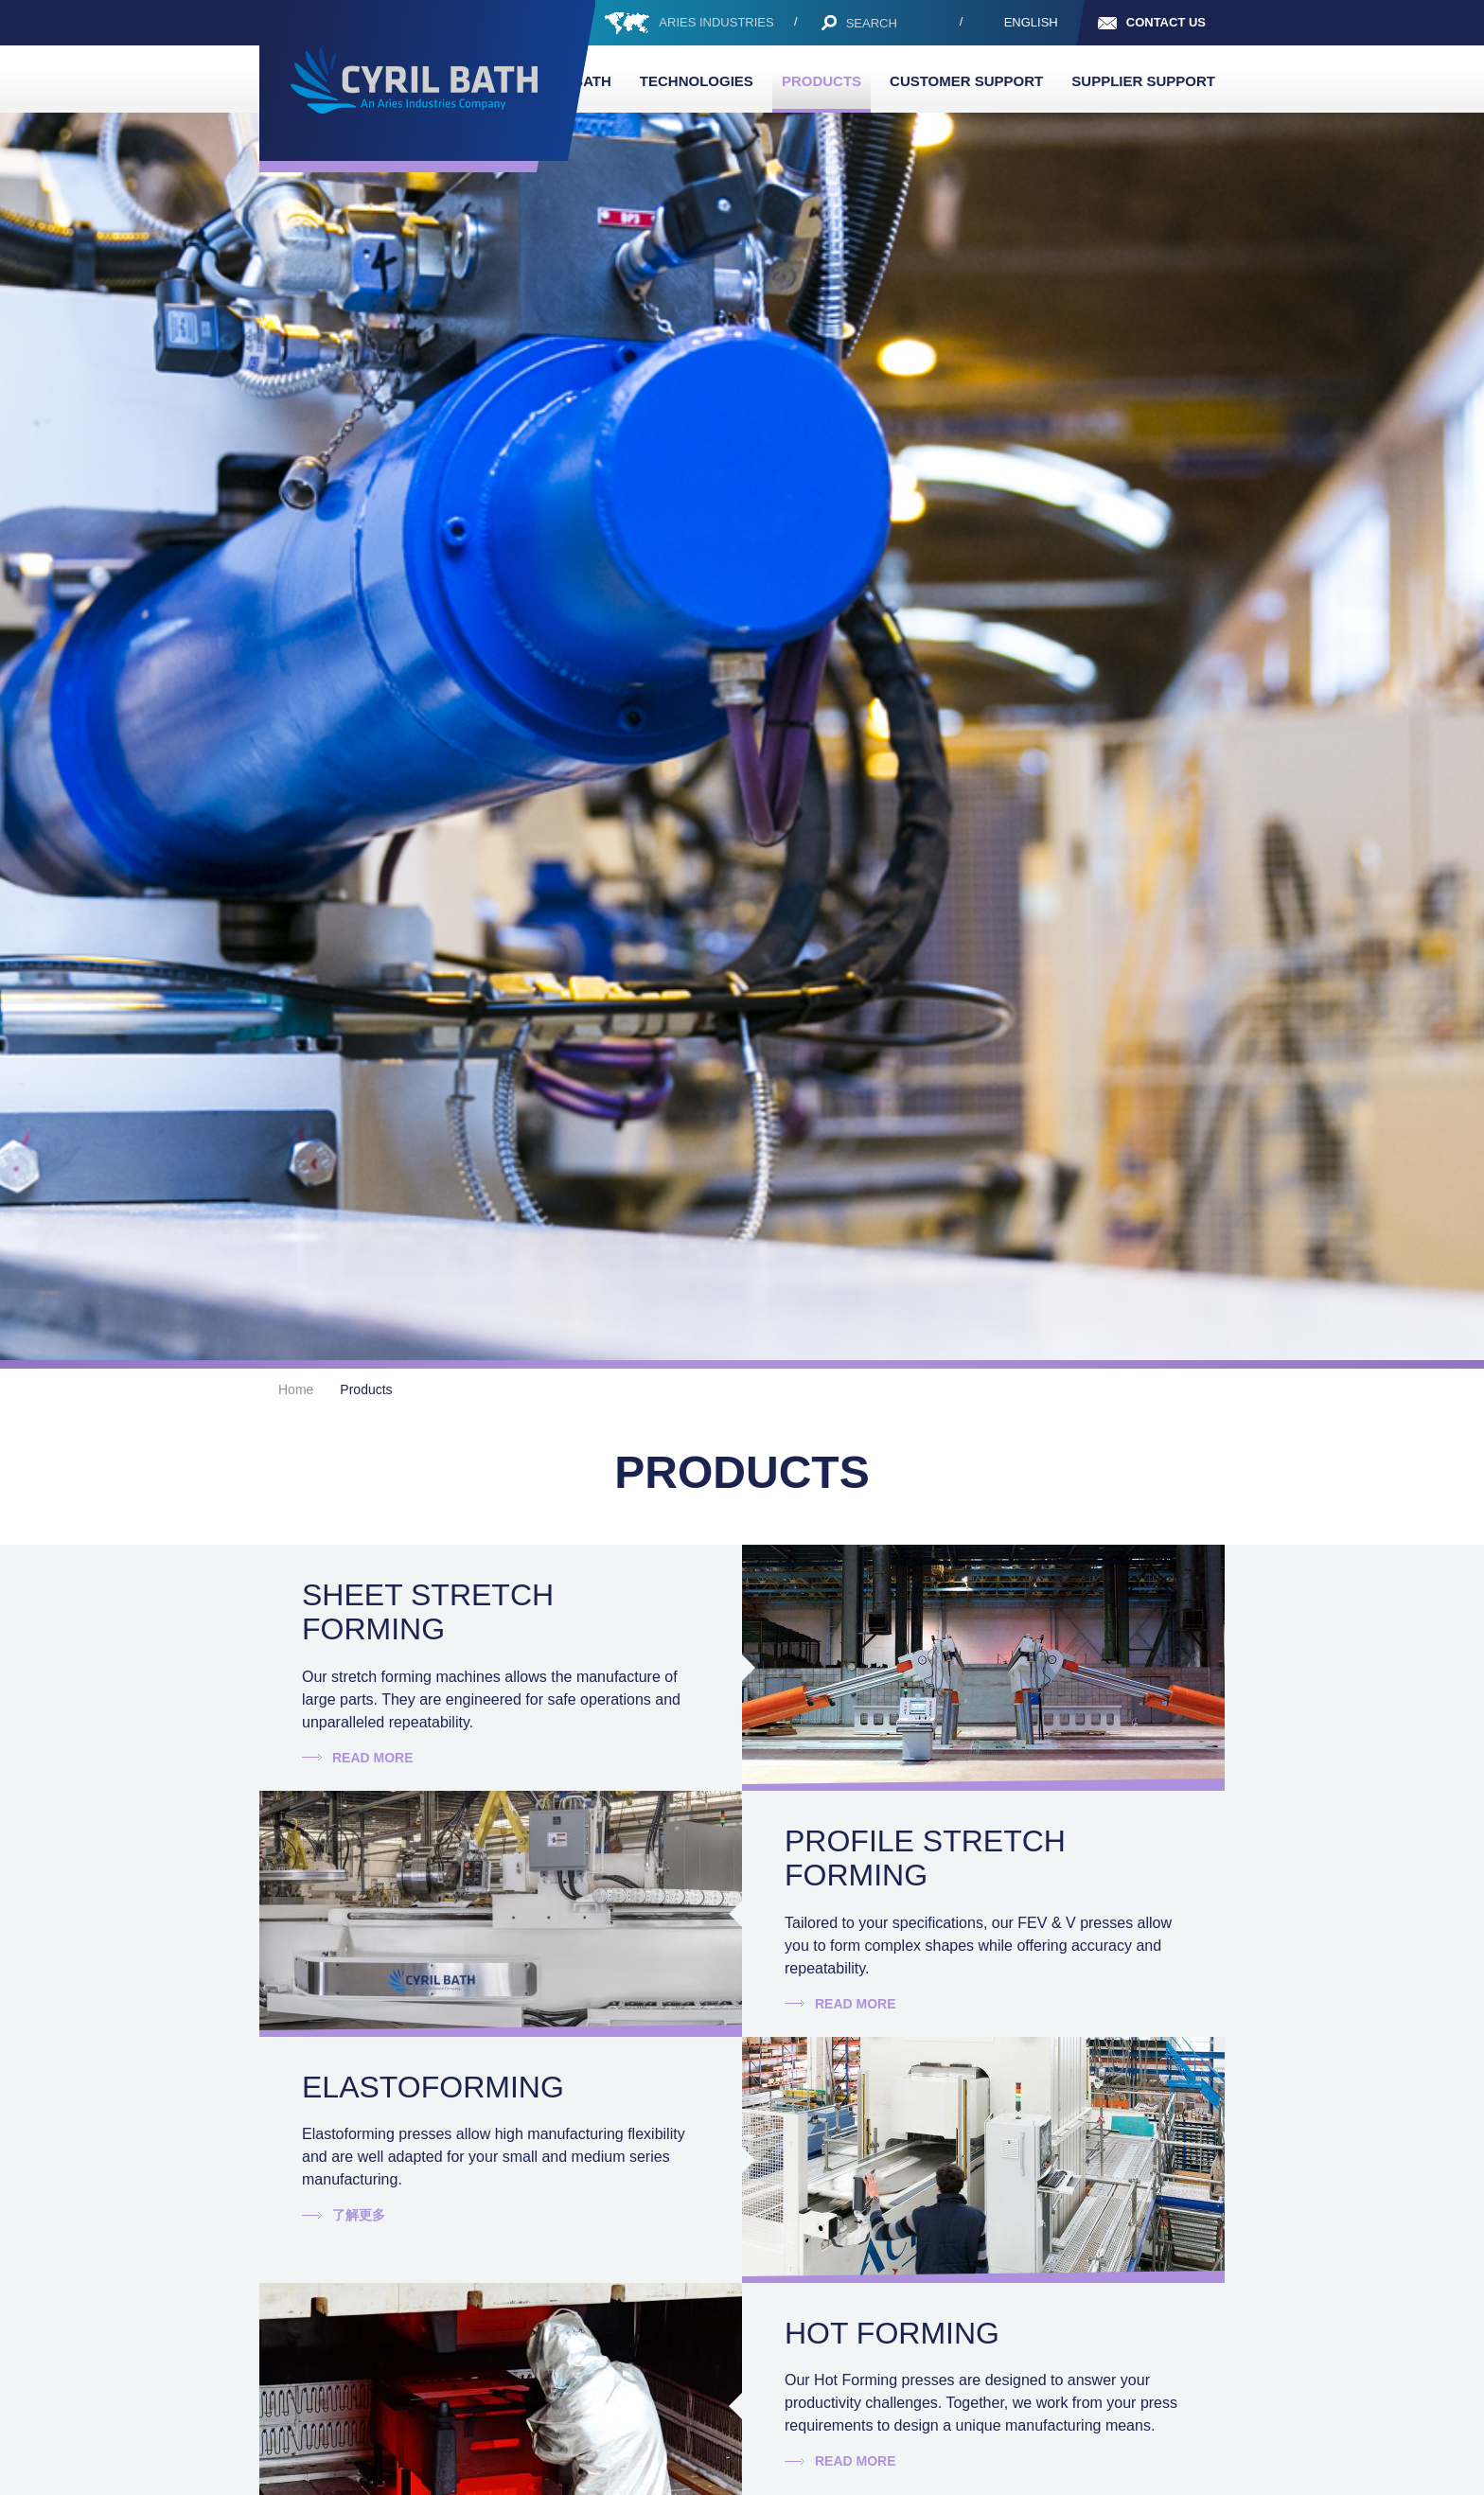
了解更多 (358, 2214)
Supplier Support (1143, 81)
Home (295, 1389)
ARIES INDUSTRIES (716, 22)
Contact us (1166, 22)
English (1031, 22)
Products (821, 81)
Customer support (966, 81)
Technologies (696, 81)
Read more (373, 1757)
